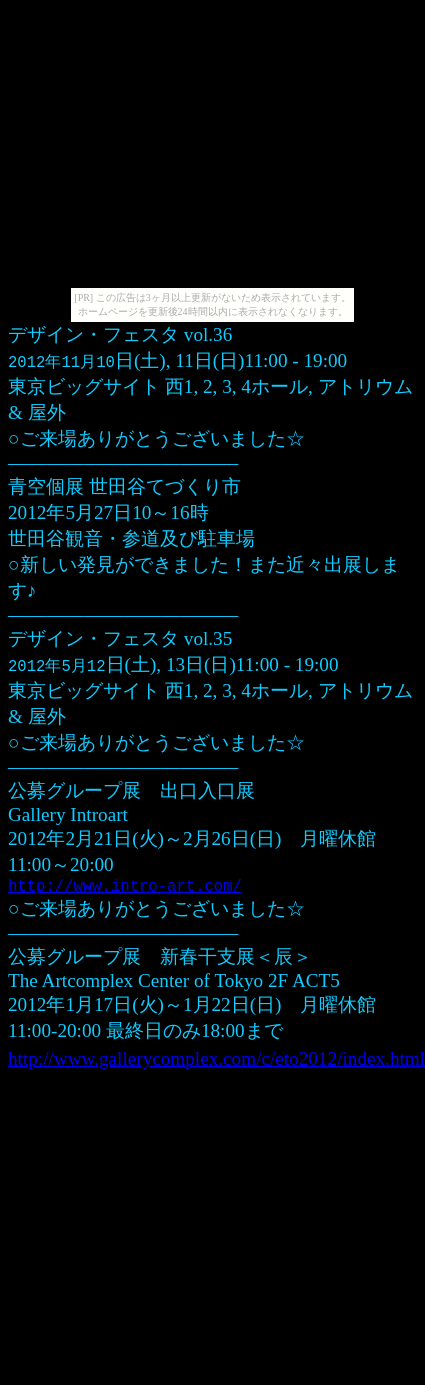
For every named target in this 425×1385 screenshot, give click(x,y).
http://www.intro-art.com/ (125, 889)
